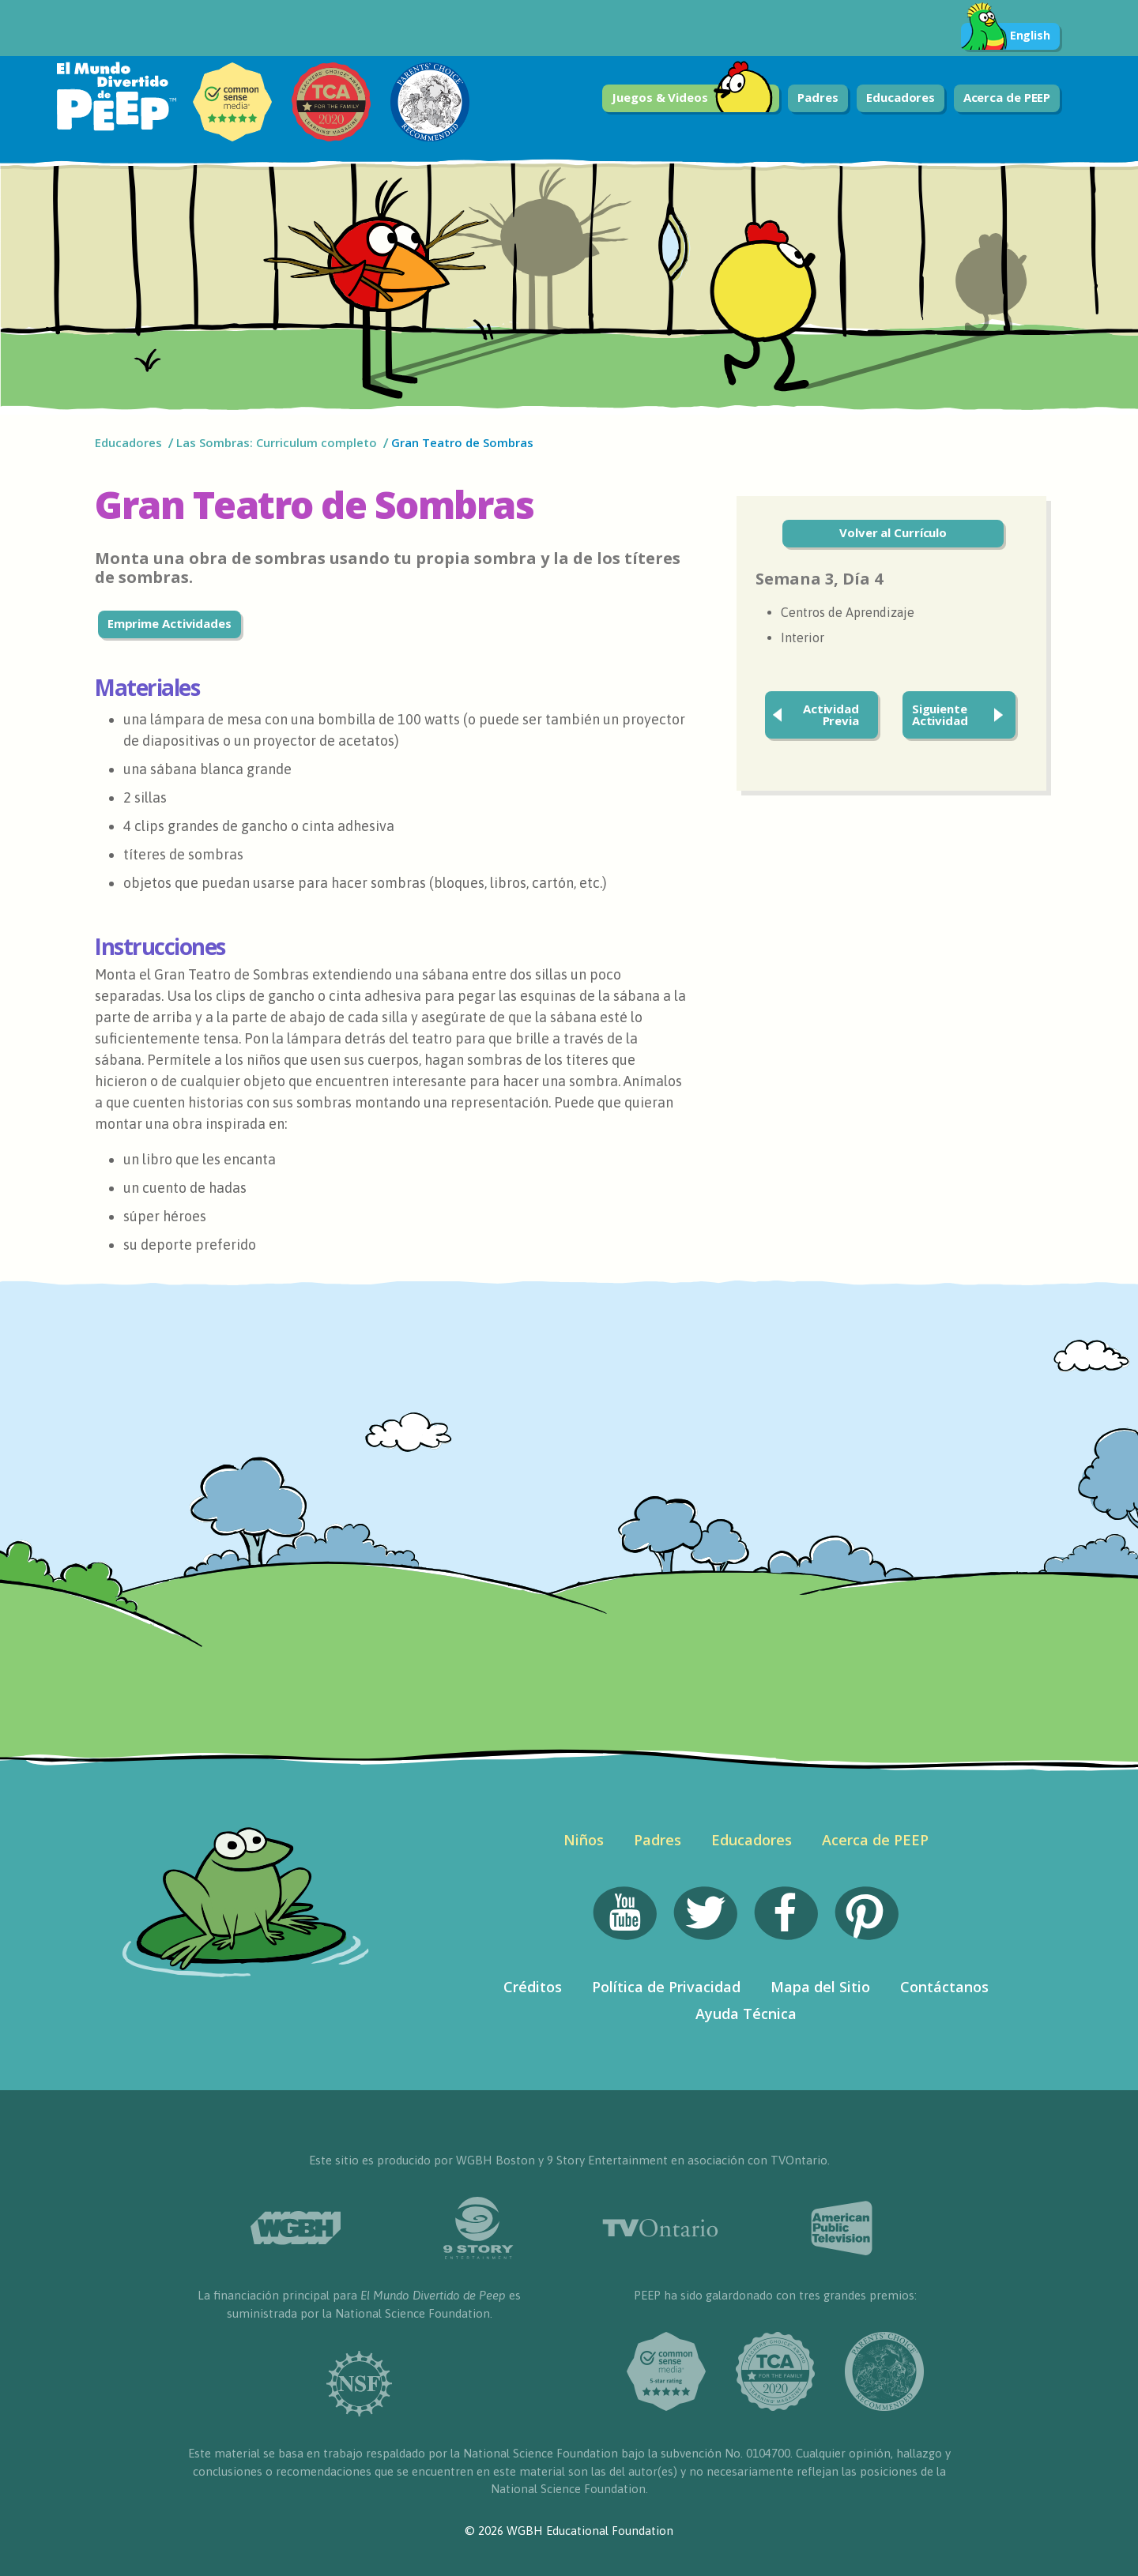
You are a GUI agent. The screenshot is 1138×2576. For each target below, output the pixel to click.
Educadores (900, 97)
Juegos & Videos (692, 98)
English (1005, 36)
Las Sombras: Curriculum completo (276, 442)
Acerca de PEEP (1007, 97)
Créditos (532, 1986)
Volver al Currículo (893, 532)
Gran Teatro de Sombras (462, 442)
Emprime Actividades (169, 623)
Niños (583, 1839)
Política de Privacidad (666, 1986)
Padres (817, 97)
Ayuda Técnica (746, 2013)
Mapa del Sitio (820, 1986)
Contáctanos (944, 1986)
